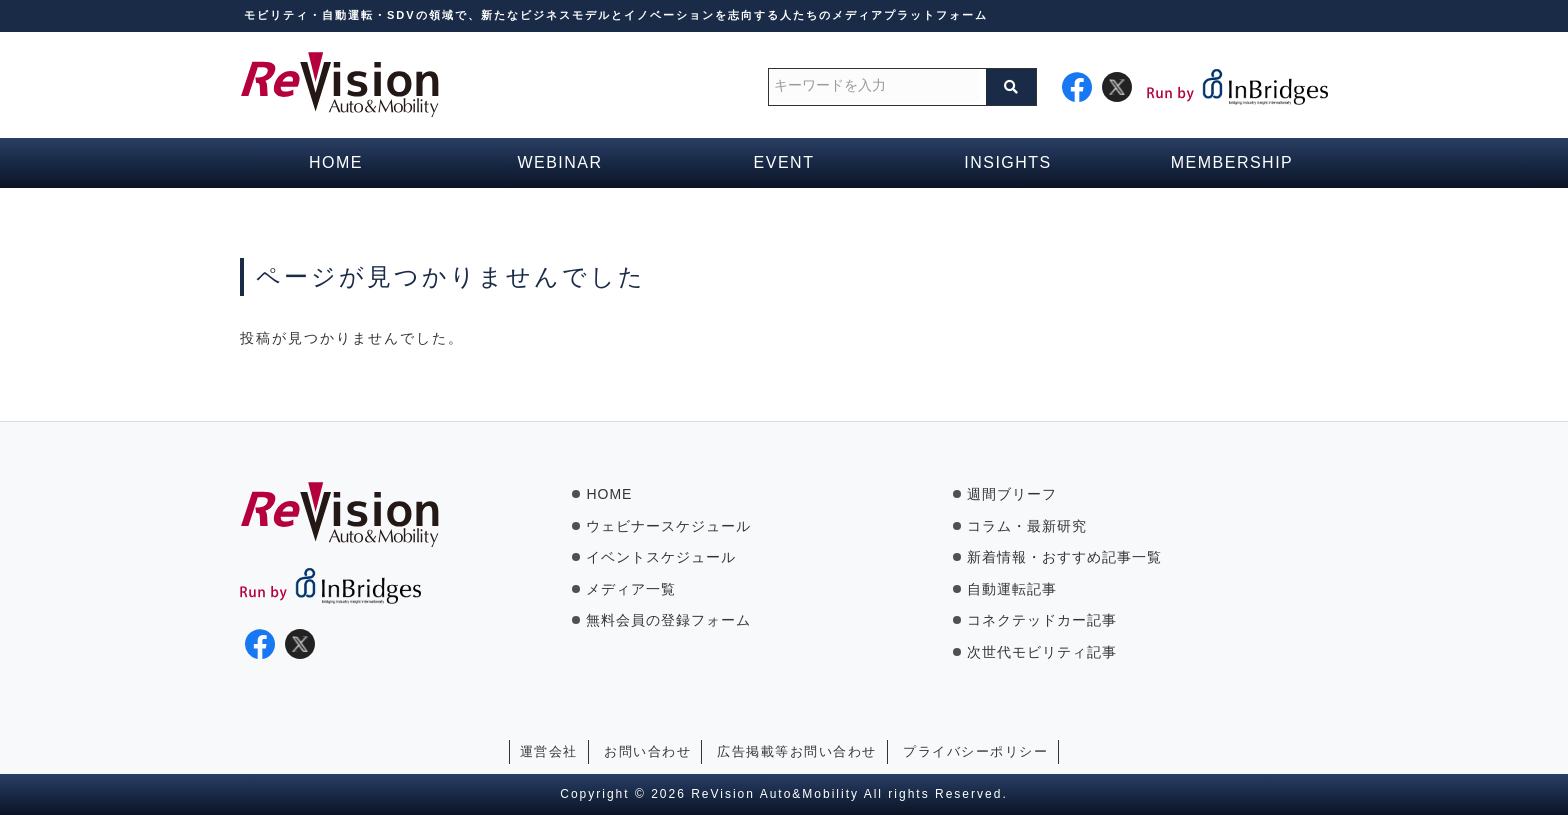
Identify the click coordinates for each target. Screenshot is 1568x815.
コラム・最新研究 (1027, 526)
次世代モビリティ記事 (1042, 652)
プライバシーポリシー (975, 751)
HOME (609, 494)
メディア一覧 (631, 589)
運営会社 (549, 751)
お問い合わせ (647, 751)
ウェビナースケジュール (668, 526)
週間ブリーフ (1012, 494)
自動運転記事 (1012, 589)
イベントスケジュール (661, 557)
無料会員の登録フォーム (668, 620)
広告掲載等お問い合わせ (797, 751)
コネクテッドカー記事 (1042, 620)
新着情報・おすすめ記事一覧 (1064, 557)
